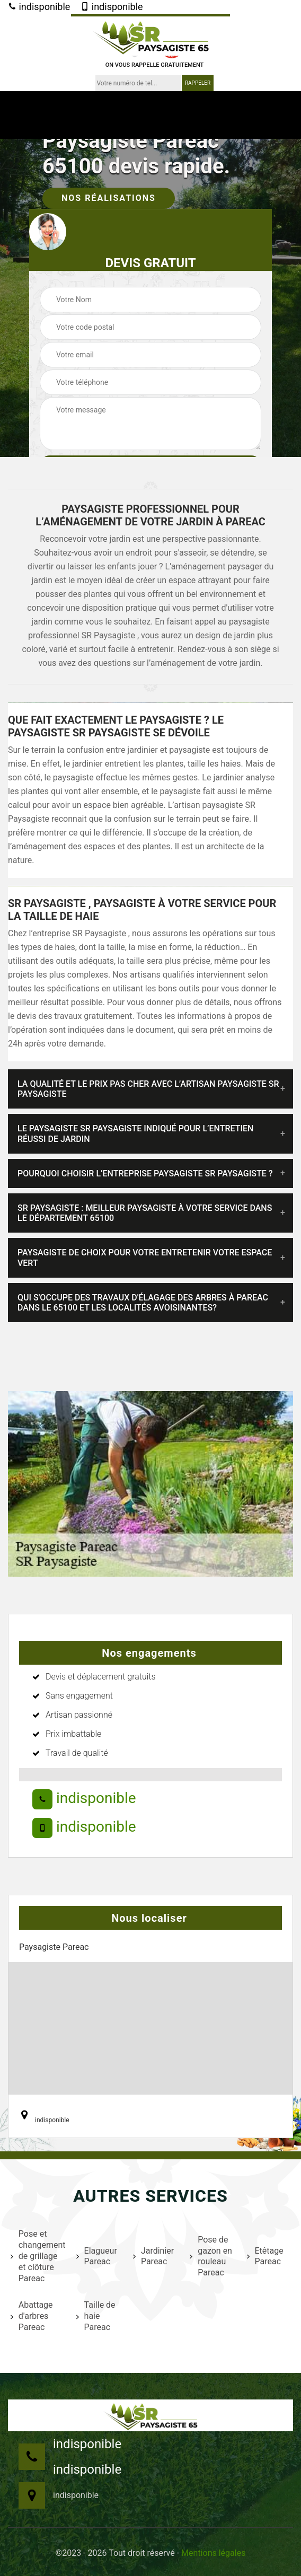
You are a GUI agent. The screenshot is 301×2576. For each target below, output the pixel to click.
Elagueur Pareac (96, 2256)
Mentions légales (213, 2553)
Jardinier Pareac (153, 2256)
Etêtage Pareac (265, 2256)
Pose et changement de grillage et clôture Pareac (37, 2256)
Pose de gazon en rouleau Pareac (211, 2256)
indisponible (39, 6)
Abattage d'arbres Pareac (32, 2316)
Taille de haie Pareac (96, 2316)
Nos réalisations (108, 198)
